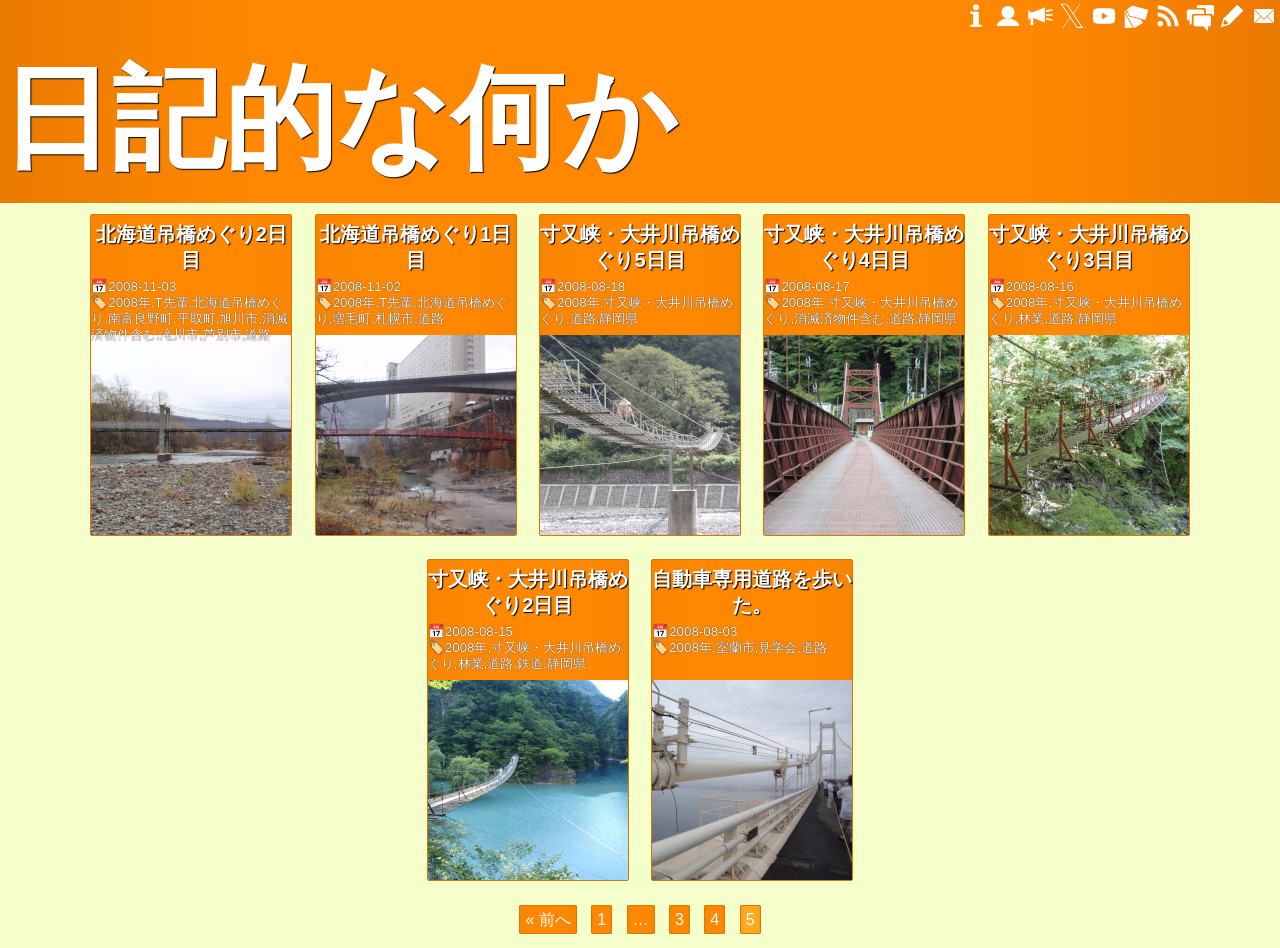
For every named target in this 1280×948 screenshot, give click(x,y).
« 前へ (547, 919)
